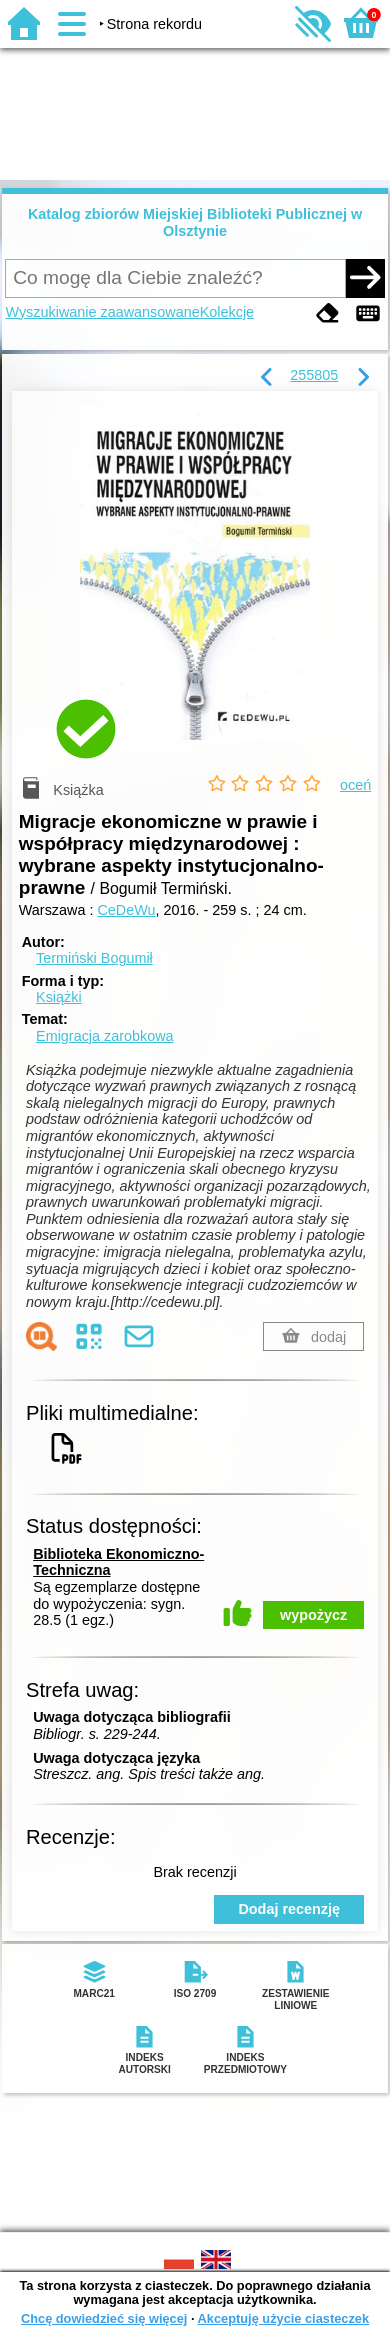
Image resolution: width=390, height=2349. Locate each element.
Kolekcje (227, 312)
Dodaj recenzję (289, 1909)
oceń (355, 785)
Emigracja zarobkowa (105, 1036)
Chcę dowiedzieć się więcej (104, 2318)
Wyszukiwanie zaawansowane (102, 312)
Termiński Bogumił (94, 958)
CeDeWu (126, 910)
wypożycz (313, 1615)
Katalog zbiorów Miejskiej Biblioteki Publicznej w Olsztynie (195, 222)
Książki (59, 997)
